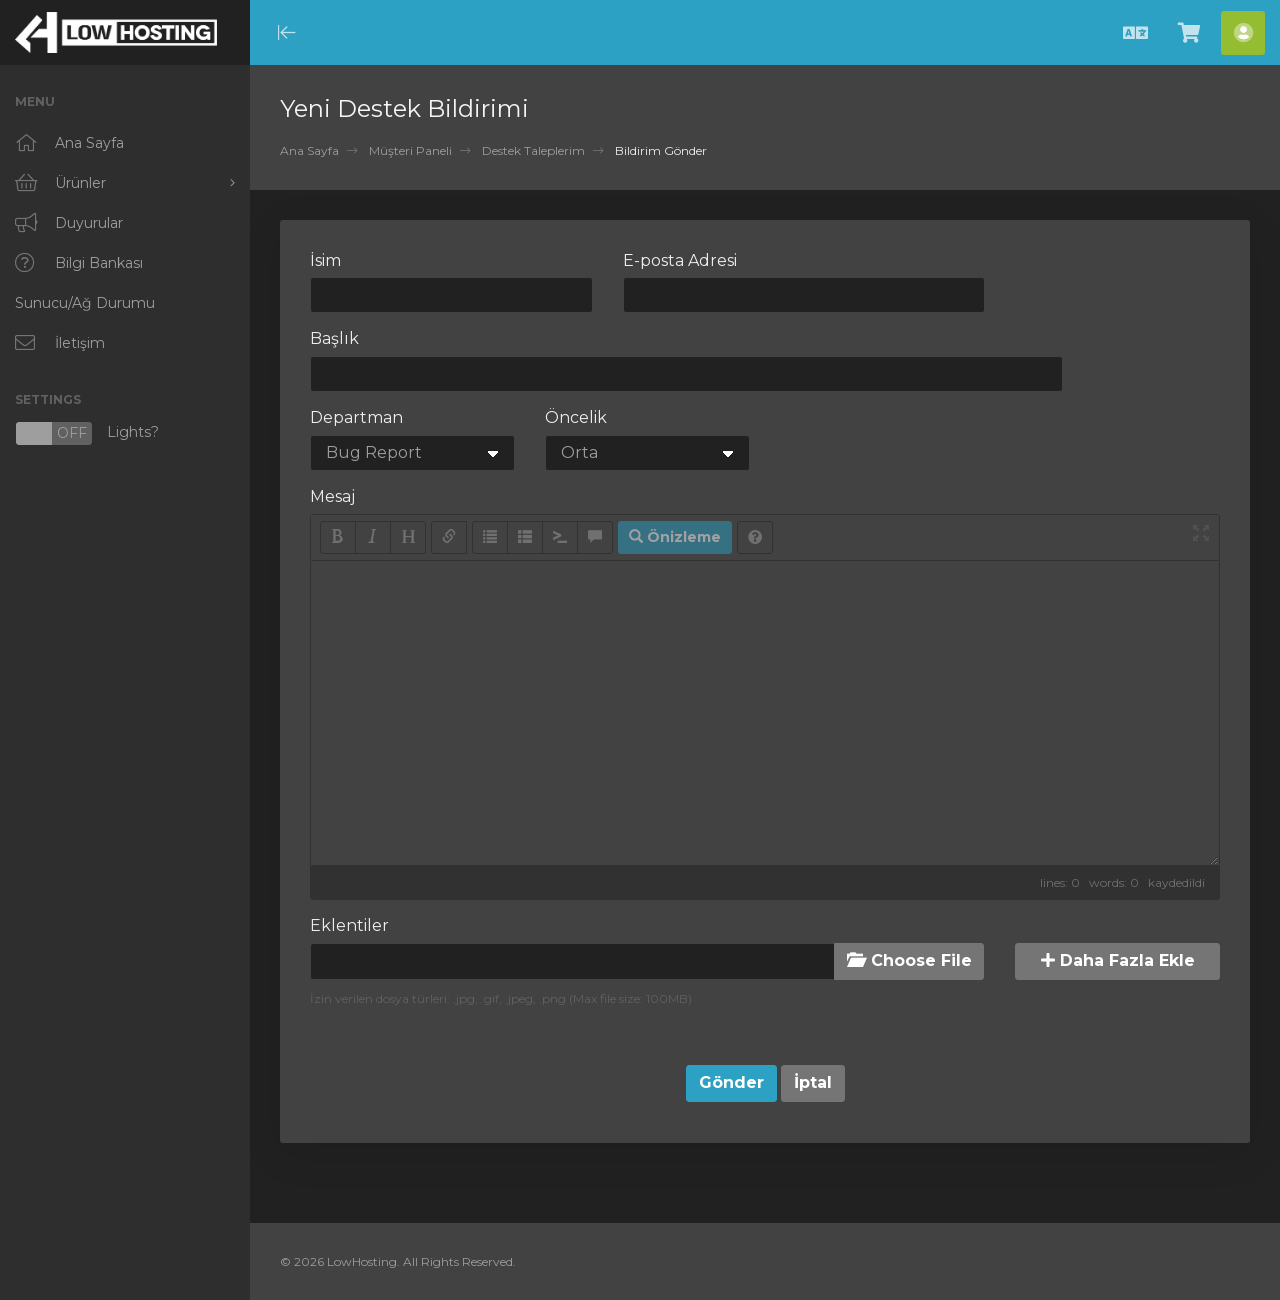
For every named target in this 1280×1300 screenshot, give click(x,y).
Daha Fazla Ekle (1118, 960)
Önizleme (675, 537)
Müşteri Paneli (410, 150)
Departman (356, 417)
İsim (325, 260)
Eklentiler (349, 925)
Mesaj (332, 496)
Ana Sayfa (309, 150)
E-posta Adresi (680, 260)
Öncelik (576, 417)
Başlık (334, 338)
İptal (813, 1082)
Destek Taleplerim (533, 150)
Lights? (87, 433)
